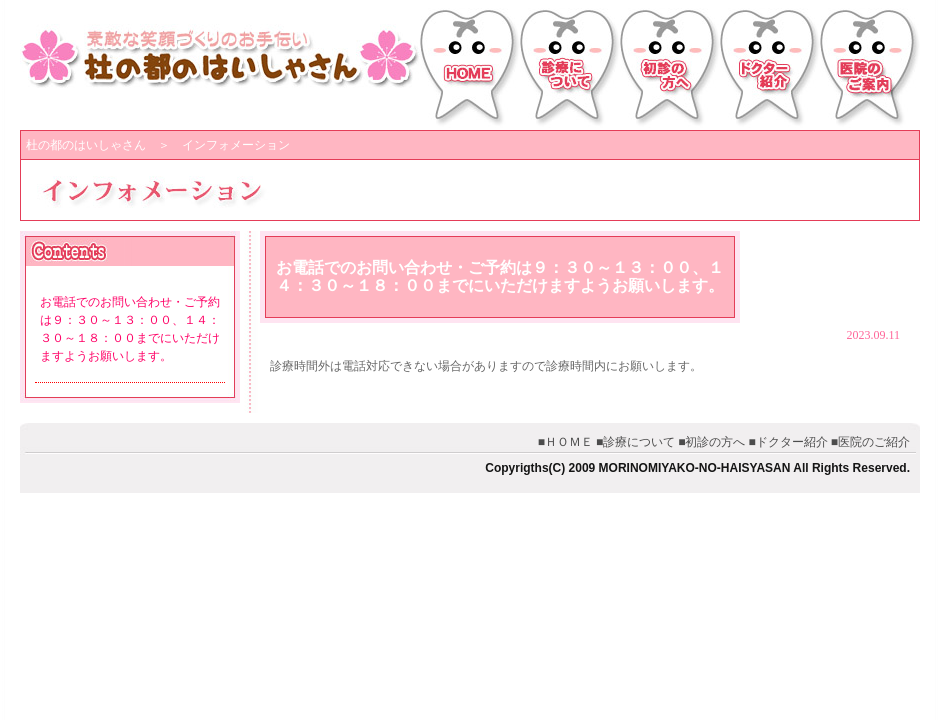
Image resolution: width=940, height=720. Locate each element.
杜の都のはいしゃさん (86, 145)
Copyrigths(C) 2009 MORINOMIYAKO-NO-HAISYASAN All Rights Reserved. (697, 468)
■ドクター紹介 (788, 442)
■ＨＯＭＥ (565, 442)
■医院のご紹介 (870, 442)
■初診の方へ (711, 442)
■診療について (635, 442)
